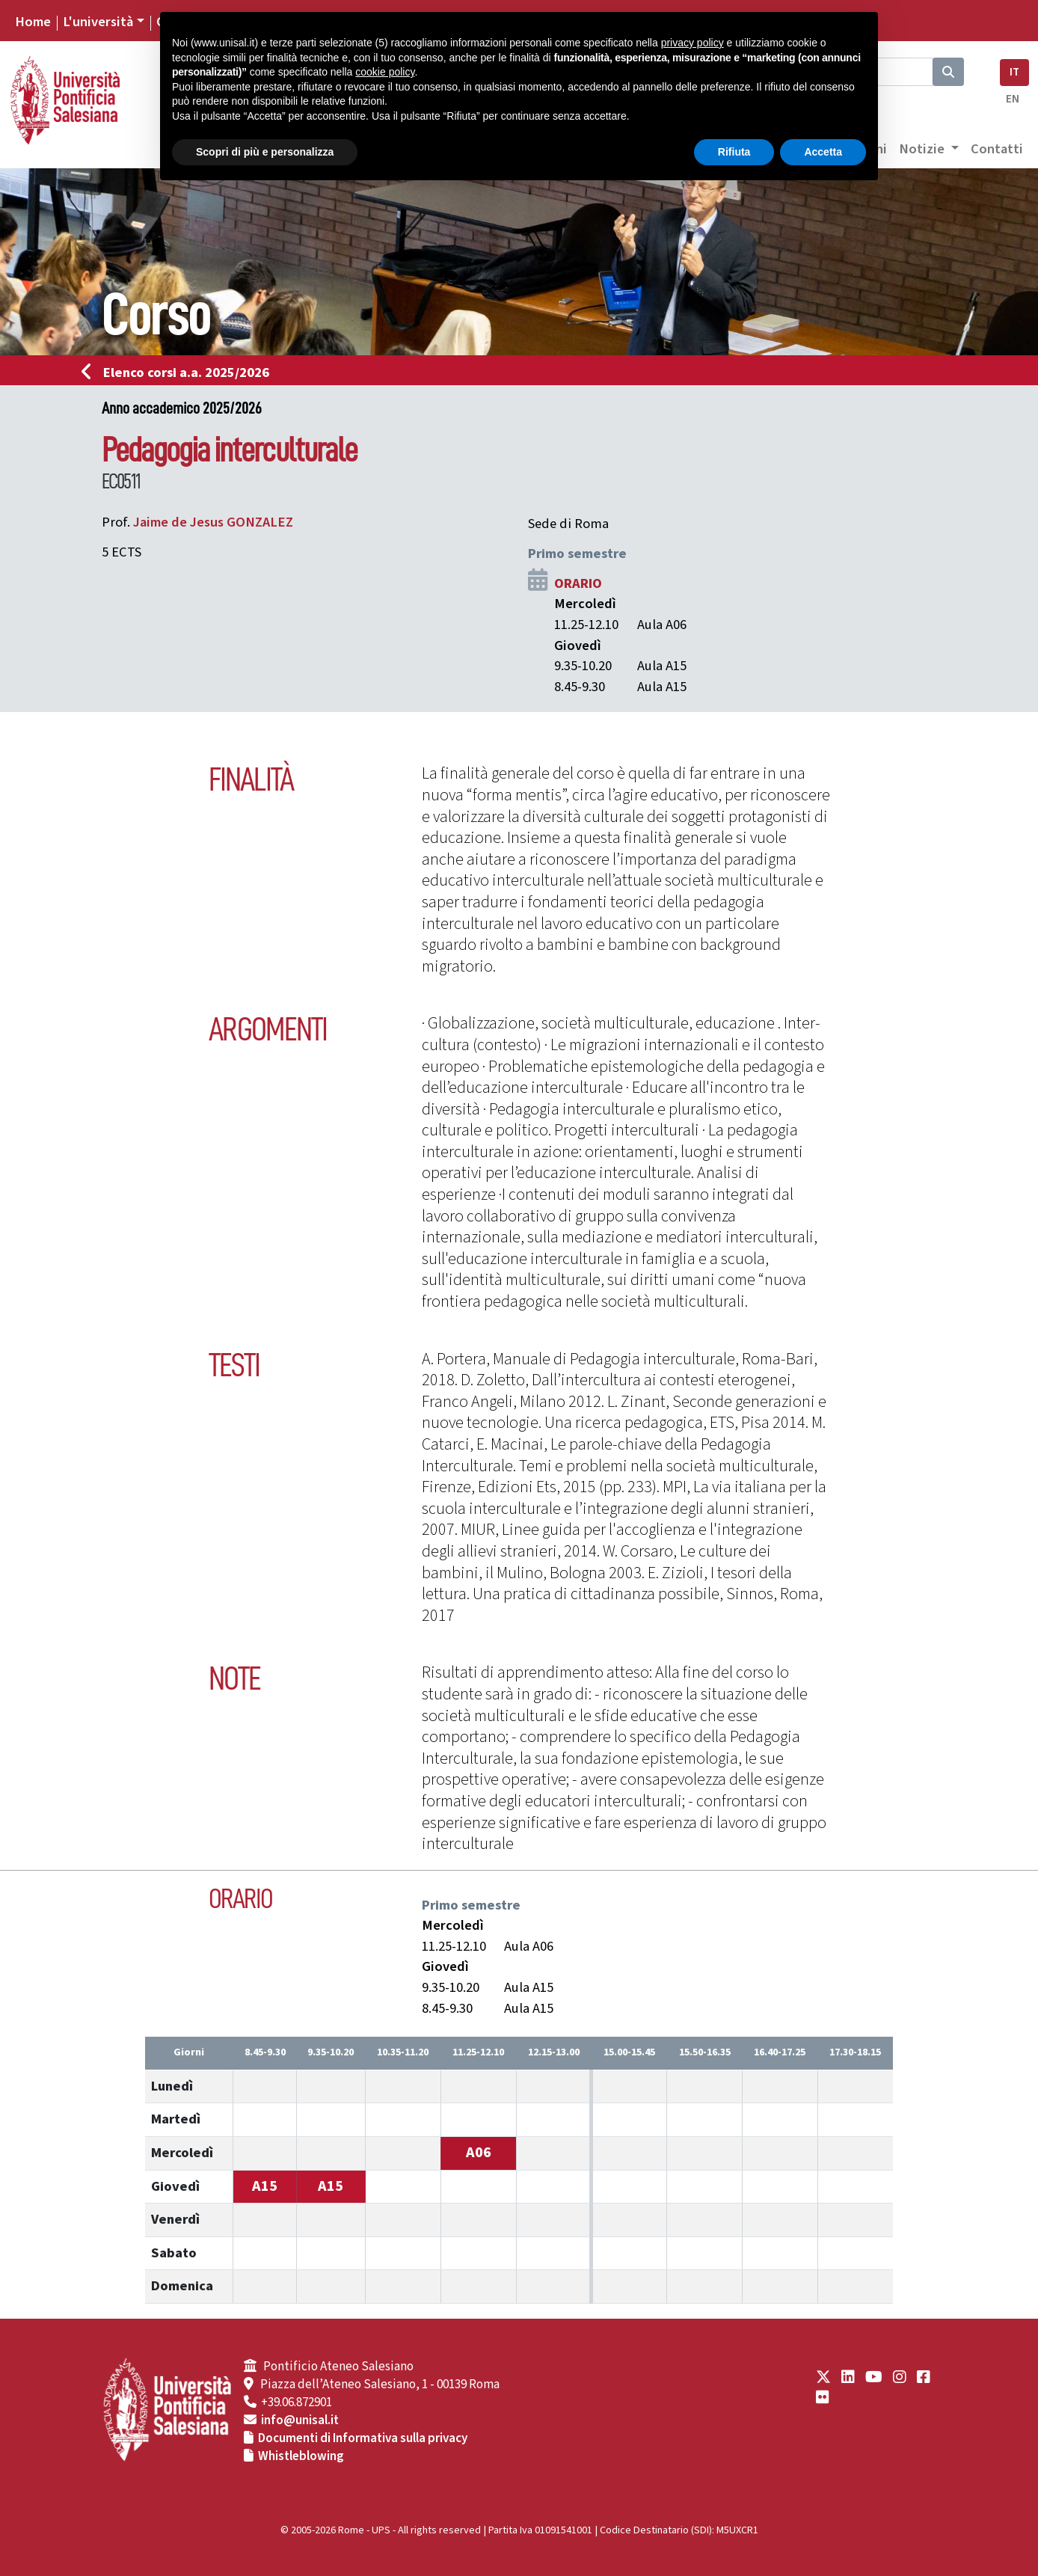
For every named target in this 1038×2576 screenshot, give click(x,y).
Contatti (997, 149)
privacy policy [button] (692, 43)
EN (1012, 99)
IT (1014, 72)
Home (33, 21)
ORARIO (578, 583)
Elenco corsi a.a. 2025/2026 (179, 372)
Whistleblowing (301, 2456)
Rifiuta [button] (734, 152)
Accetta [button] (823, 152)
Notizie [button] (923, 149)
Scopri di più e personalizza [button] (265, 152)
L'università (98, 21)
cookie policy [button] (384, 72)
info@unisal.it (300, 2420)
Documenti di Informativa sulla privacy (362, 2438)
